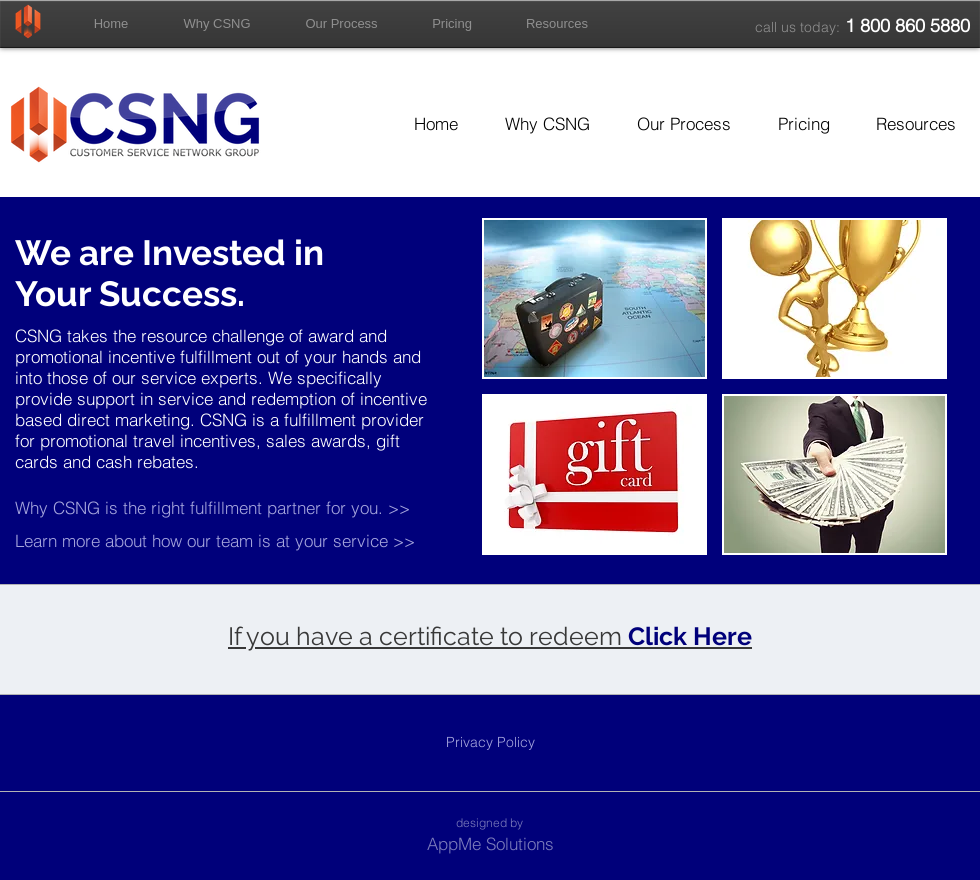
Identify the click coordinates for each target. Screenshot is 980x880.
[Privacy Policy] (490, 742)
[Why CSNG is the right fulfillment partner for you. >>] (248, 508)
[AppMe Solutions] (490, 843)
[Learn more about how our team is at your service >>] (216, 540)
